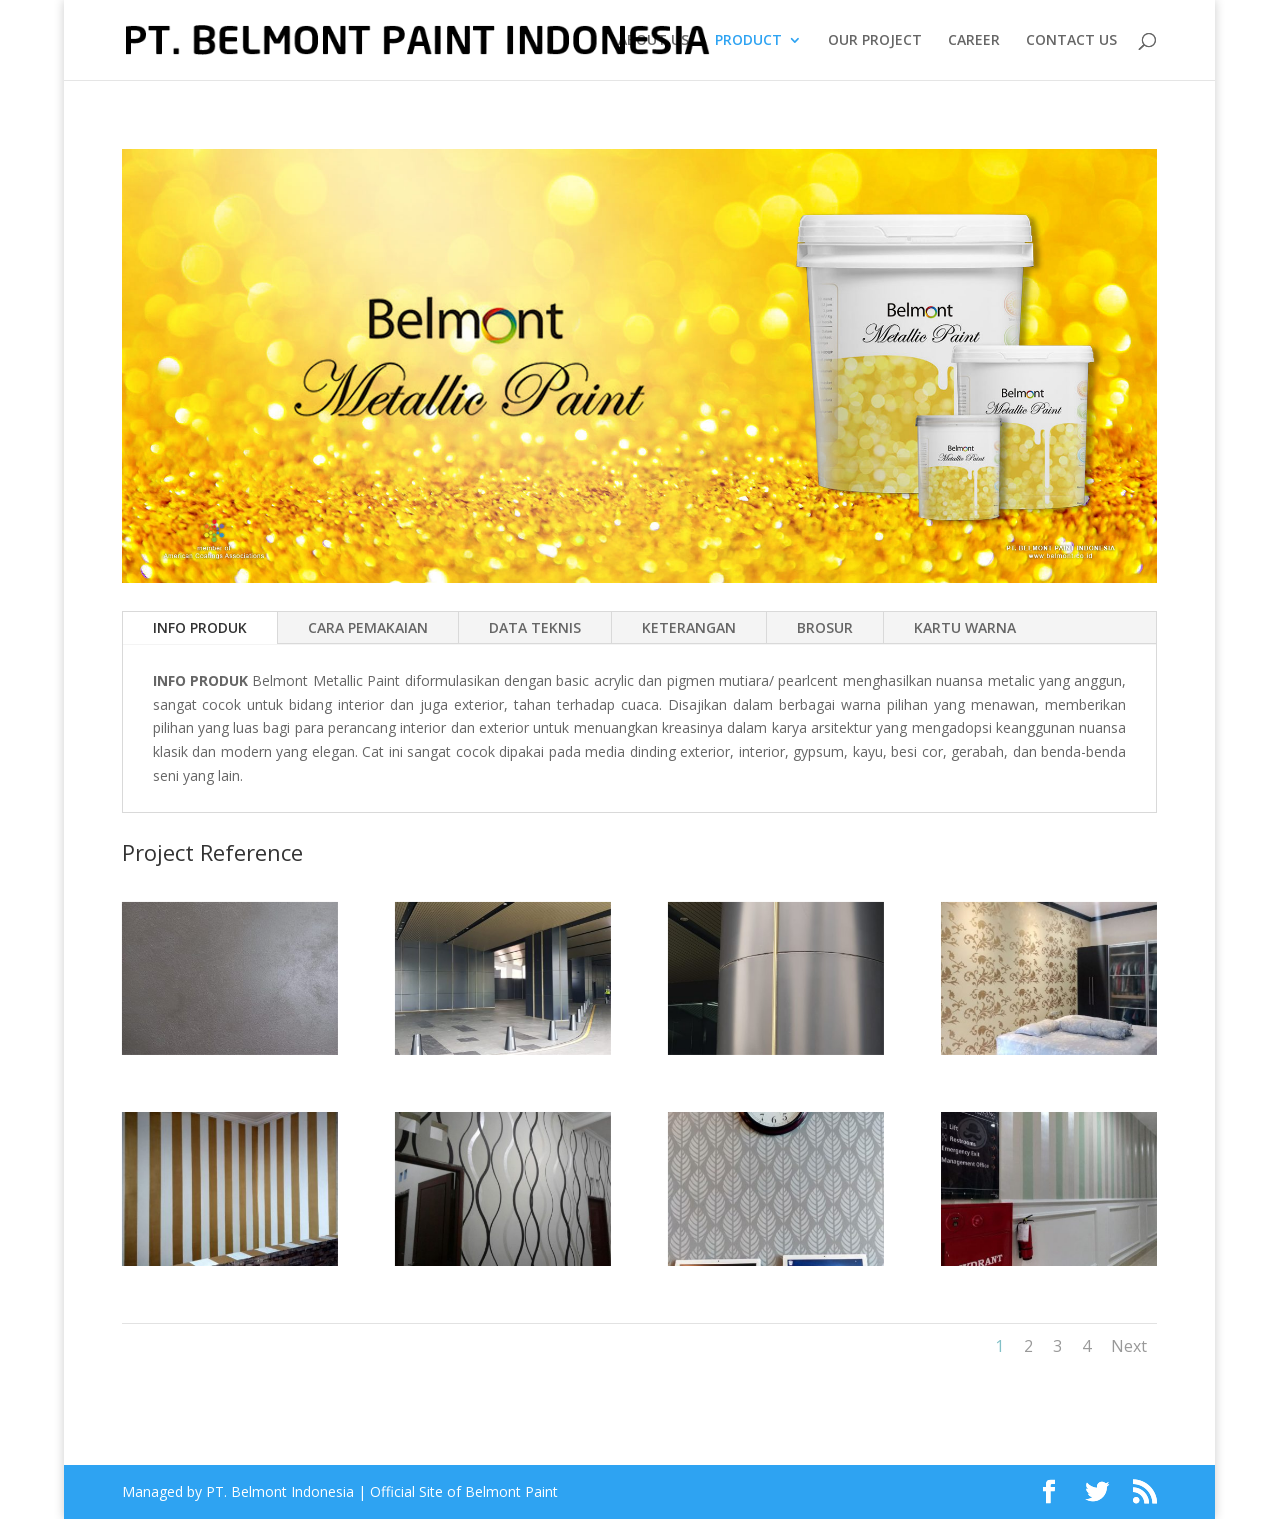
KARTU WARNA (965, 627)
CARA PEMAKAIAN (368, 627)
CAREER (974, 41)
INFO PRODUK (200, 627)
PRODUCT (748, 41)
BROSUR (825, 627)
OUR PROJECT (875, 41)
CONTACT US (1071, 41)
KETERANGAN (689, 627)
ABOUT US (653, 41)
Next (1129, 1346)
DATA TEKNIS (535, 627)
